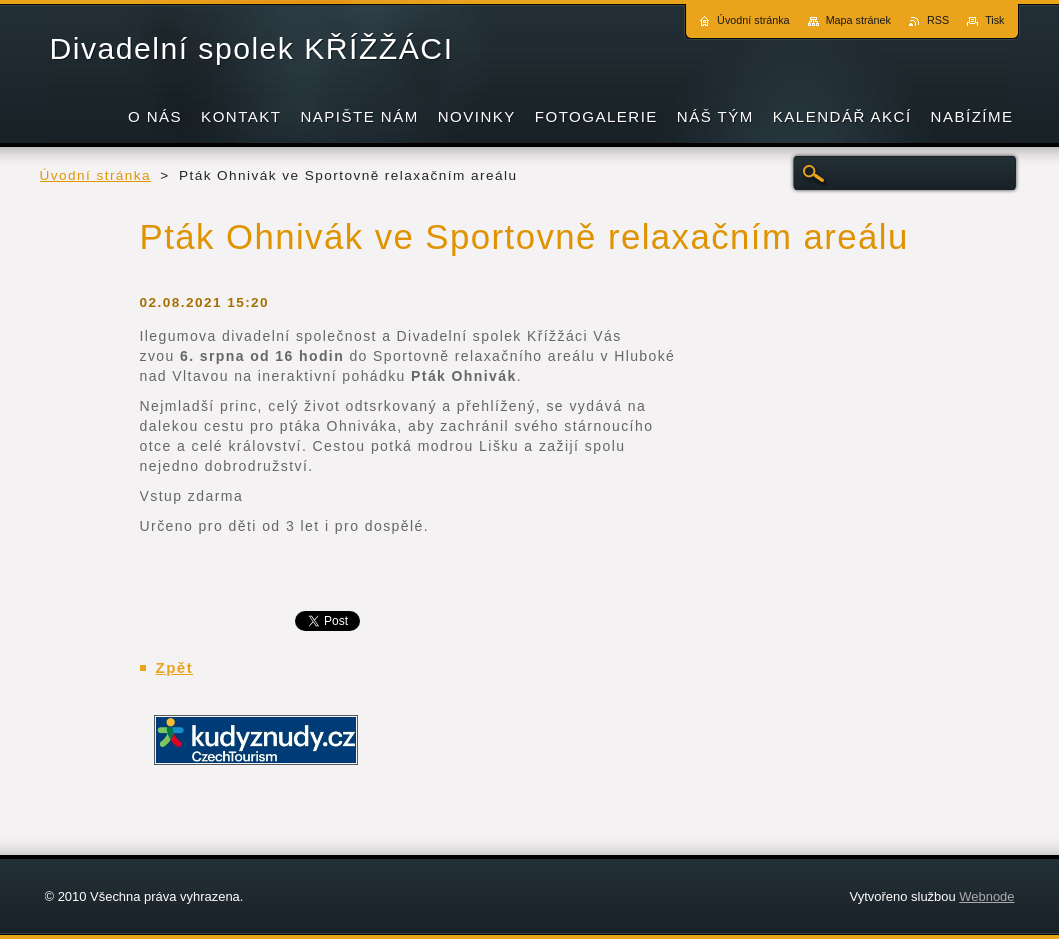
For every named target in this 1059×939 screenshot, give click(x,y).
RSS (938, 20)
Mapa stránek (858, 20)
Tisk (994, 20)
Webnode (986, 896)
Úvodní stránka (96, 175)
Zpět (175, 667)
